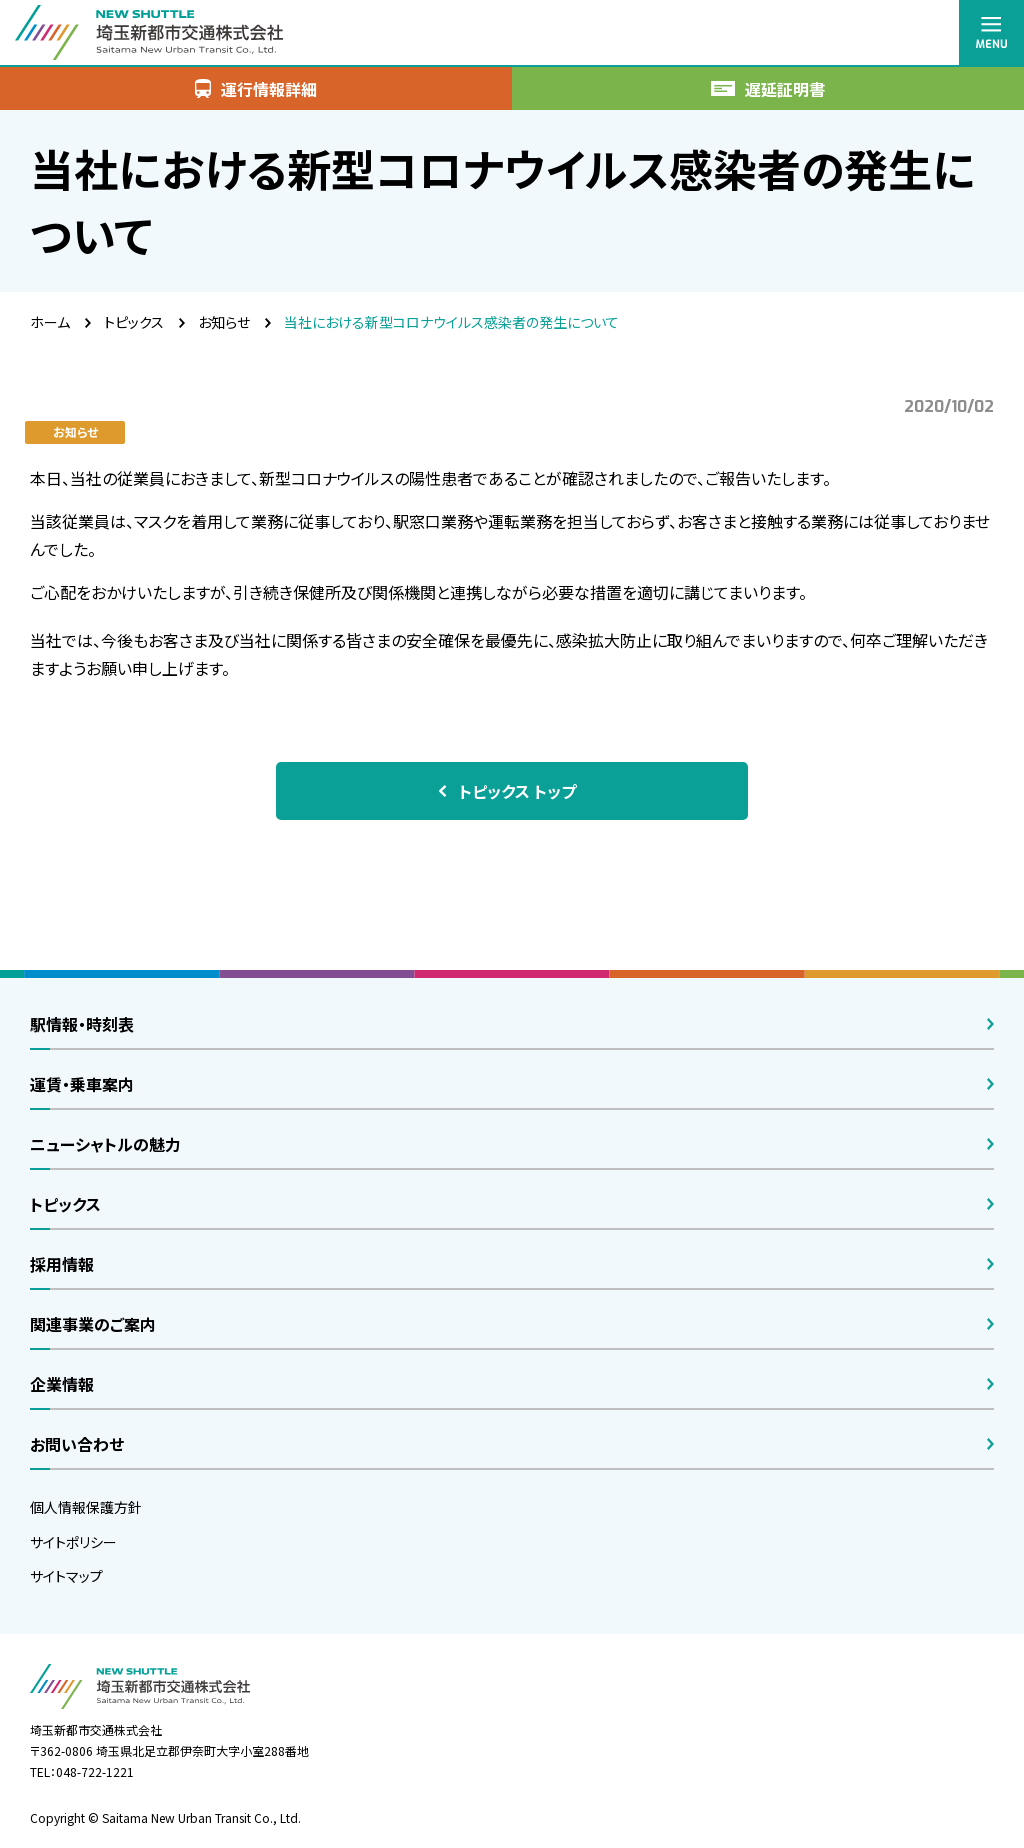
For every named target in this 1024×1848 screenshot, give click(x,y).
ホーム (50, 322)
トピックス (134, 322)
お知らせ (224, 322)
